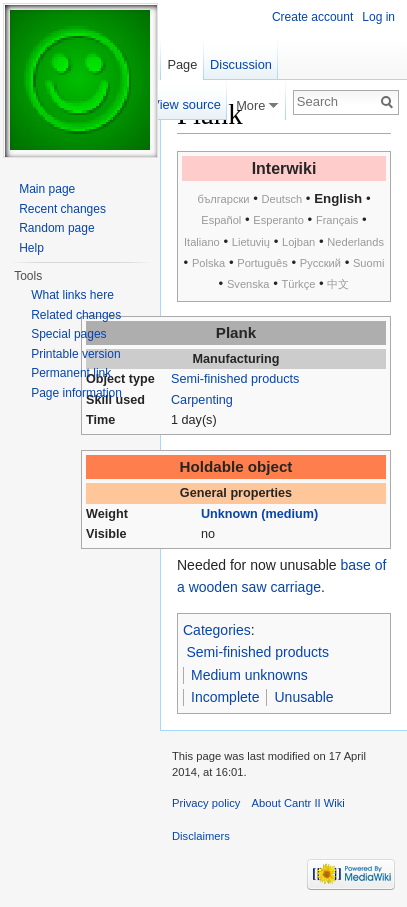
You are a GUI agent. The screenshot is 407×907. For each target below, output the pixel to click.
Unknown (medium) (259, 514)
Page (182, 64)
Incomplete (225, 697)
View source (185, 104)
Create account (312, 17)
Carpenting (202, 400)
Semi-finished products (235, 379)
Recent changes (62, 209)
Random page (56, 228)
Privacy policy (206, 803)
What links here (72, 295)
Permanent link (71, 373)
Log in (378, 17)
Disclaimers (201, 836)
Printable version (75, 354)
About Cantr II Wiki (298, 803)
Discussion (241, 64)
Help (31, 248)
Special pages (68, 334)
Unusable (303, 697)
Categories (217, 630)
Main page (47, 189)
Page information (76, 393)
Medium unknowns (249, 675)
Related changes (76, 315)
